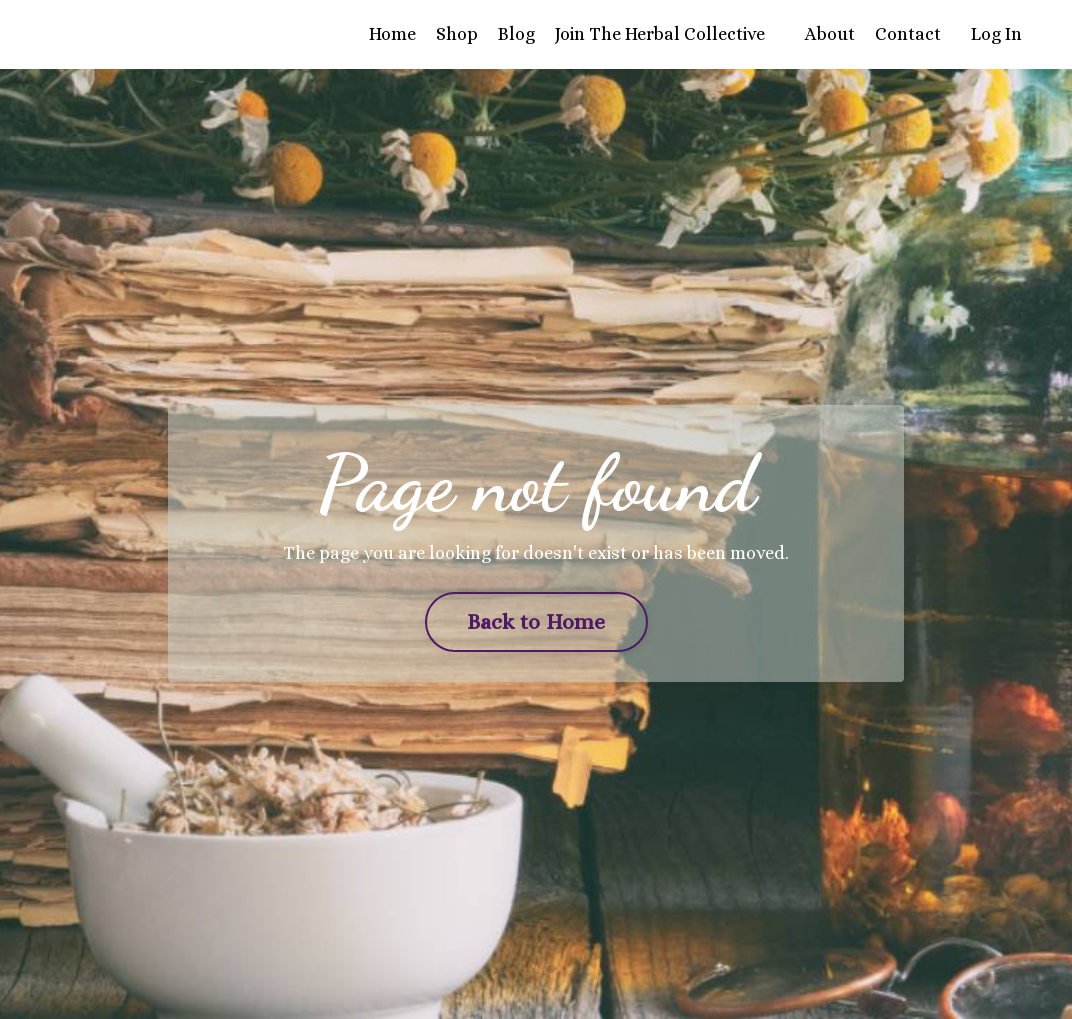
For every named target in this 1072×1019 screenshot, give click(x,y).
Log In (996, 34)
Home (392, 34)
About (830, 34)
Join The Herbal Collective (660, 34)
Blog (516, 34)
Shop (457, 34)
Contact (908, 34)
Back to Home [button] (536, 621)
